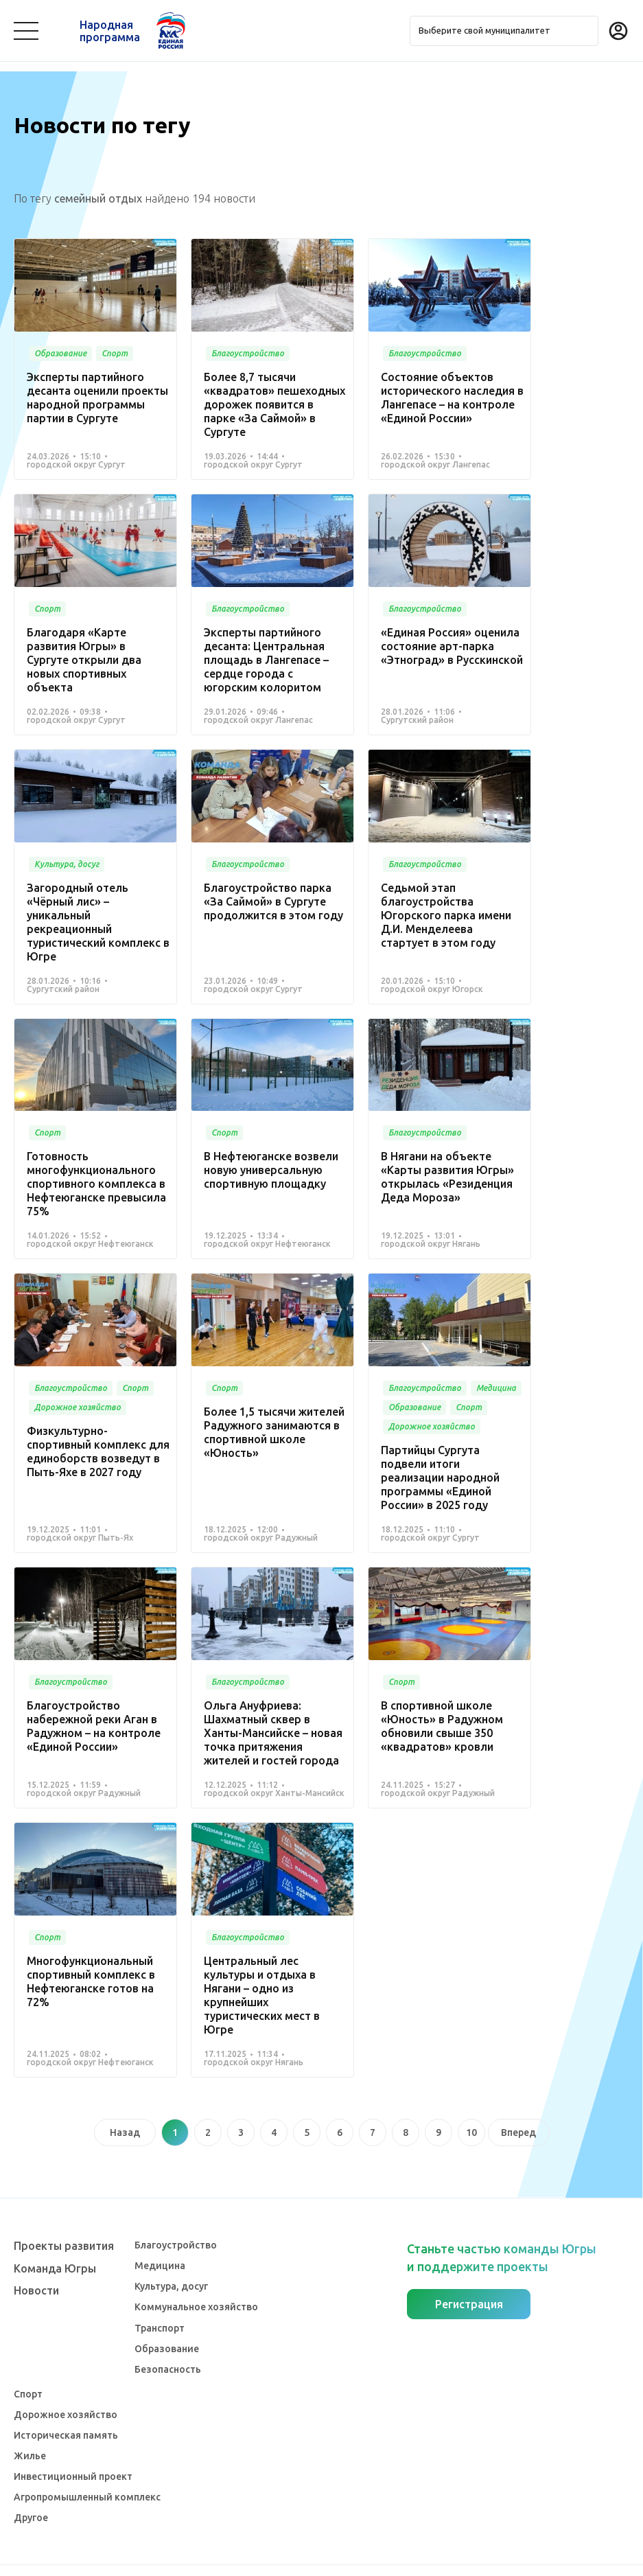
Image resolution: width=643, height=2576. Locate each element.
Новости (36, 2262)
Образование (167, 2320)
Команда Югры (55, 2240)
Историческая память (66, 2407)
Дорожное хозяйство (65, 2386)
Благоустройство (176, 2217)
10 (471, 1595)
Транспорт (160, 2300)
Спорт (28, 2365)
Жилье (30, 2428)
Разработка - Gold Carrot (575, 2556)
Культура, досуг (171, 2258)
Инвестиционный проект (73, 2448)
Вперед (518, 1595)
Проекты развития (64, 2218)
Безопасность (168, 2341)
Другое (31, 2490)
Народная (110, 31)
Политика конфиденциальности (317, 2556)
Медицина (160, 2238)
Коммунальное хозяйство (196, 2279)
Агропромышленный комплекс (87, 2469)
